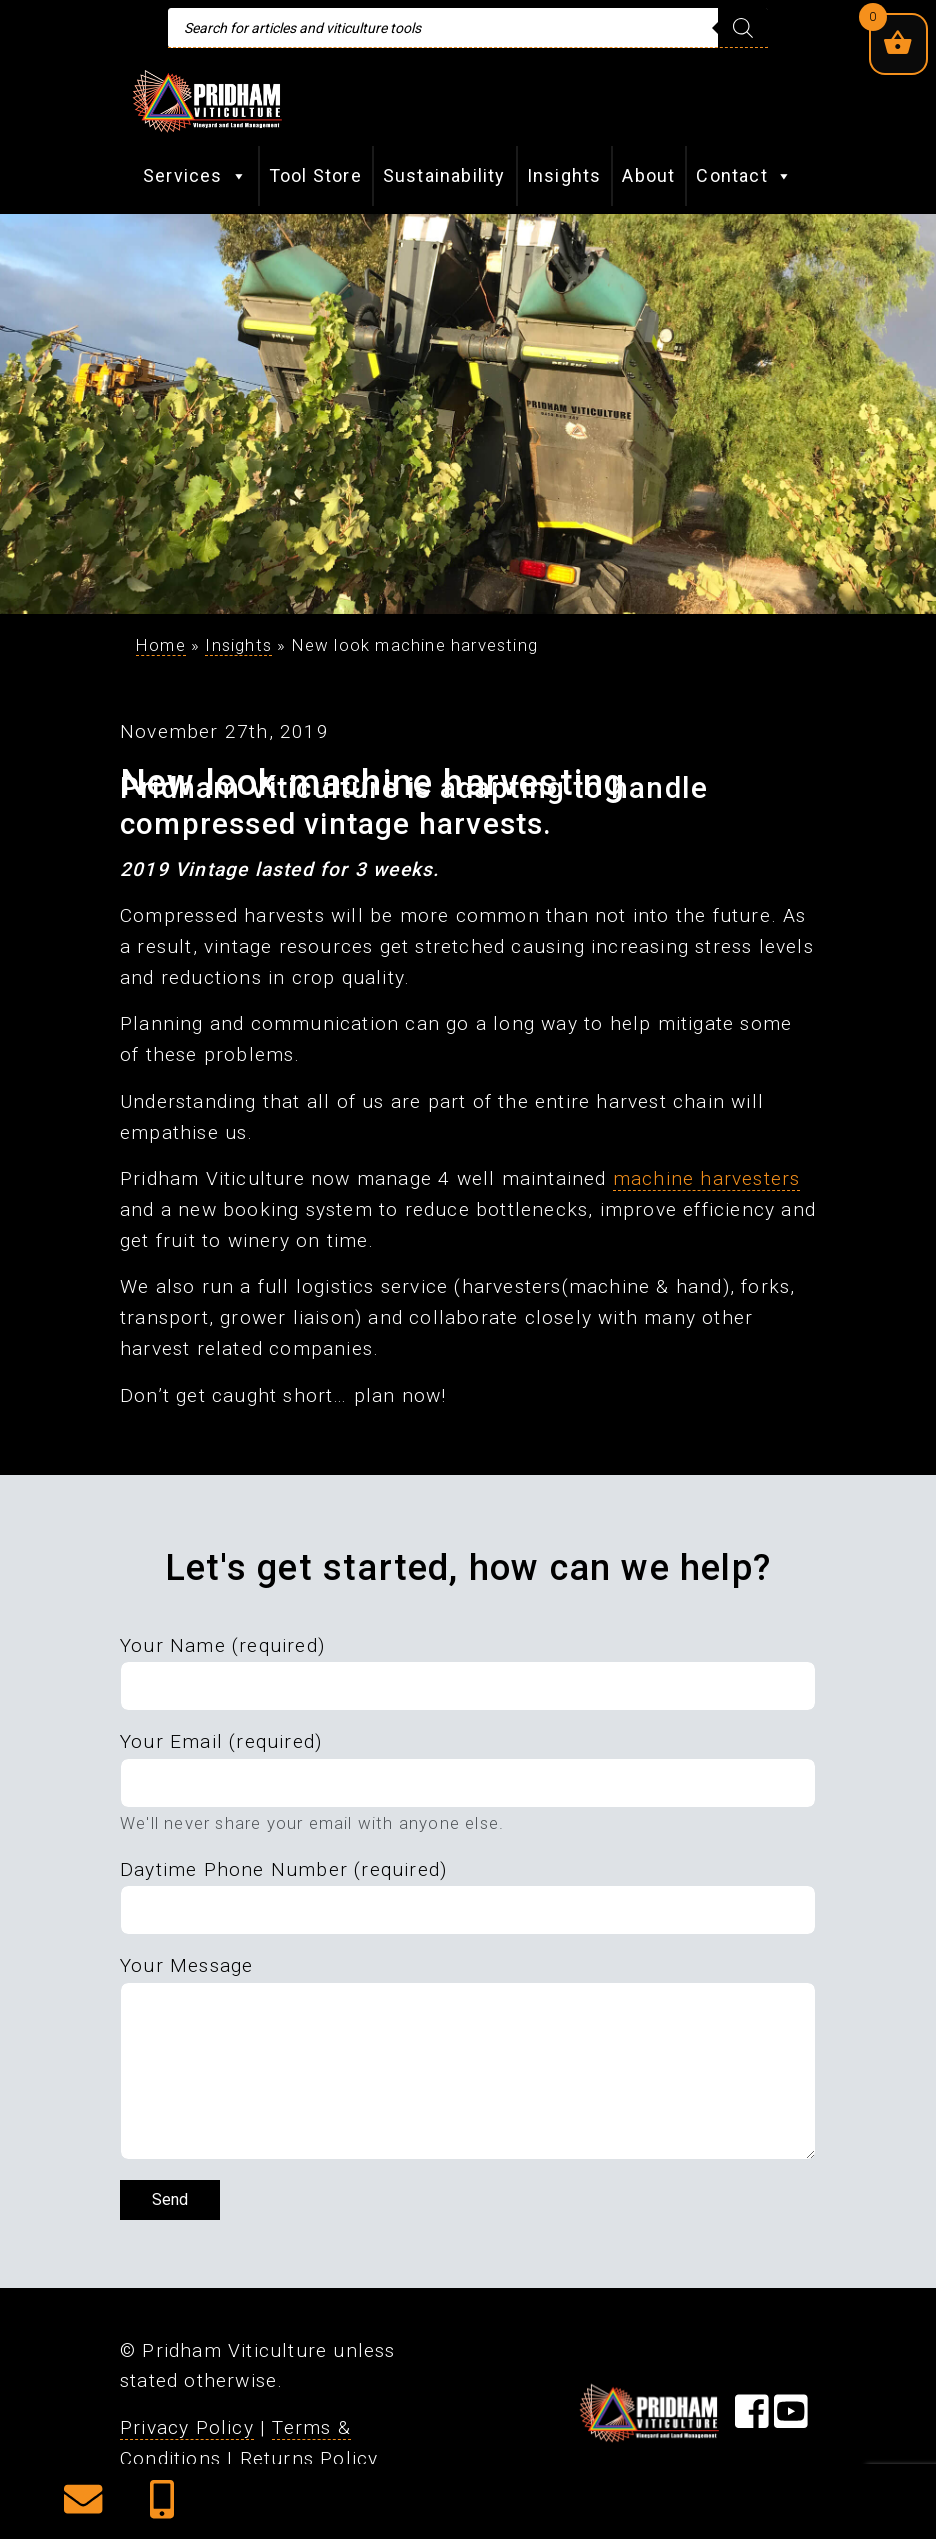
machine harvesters (707, 1178)
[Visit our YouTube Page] (791, 2418)
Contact (744, 176)
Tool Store (315, 175)
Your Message (186, 1965)
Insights (564, 175)
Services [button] (195, 176)
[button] (83, 2506)
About (648, 175)
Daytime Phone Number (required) (283, 1869)
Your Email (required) (221, 1741)
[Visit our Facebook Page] (752, 2418)
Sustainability (444, 175)
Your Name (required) (222, 1645)
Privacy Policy (187, 2427)
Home (161, 645)
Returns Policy (309, 2458)
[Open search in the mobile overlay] (468, 28)
